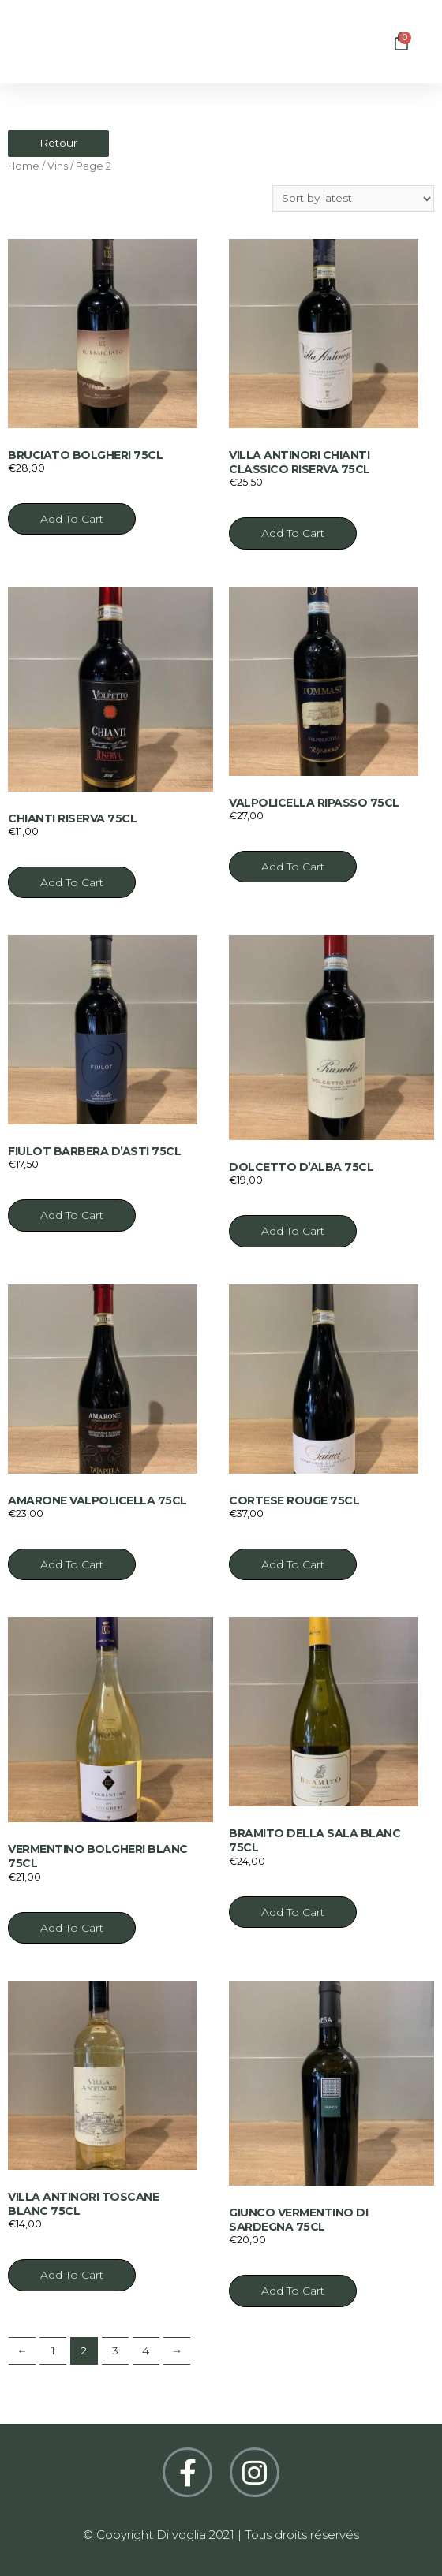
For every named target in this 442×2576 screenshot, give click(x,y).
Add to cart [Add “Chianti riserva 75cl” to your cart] (71, 882)
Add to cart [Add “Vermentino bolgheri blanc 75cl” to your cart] (71, 1928)
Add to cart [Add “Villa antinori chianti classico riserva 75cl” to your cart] (292, 533)
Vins (57, 166)
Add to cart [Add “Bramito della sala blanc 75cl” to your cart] (292, 1912)
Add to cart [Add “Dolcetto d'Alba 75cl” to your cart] (292, 1231)
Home (23, 166)
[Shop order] (353, 198)
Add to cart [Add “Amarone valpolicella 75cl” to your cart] (71, 1564)
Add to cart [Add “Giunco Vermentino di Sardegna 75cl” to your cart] (292, 2290)
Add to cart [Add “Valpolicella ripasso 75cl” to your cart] (292, 866)
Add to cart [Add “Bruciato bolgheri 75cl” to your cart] (71, 519)
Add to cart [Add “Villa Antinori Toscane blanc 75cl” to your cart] (71, 2275)
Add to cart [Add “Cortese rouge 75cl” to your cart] (292, 1564)
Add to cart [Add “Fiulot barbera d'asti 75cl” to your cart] (71, 1215)
